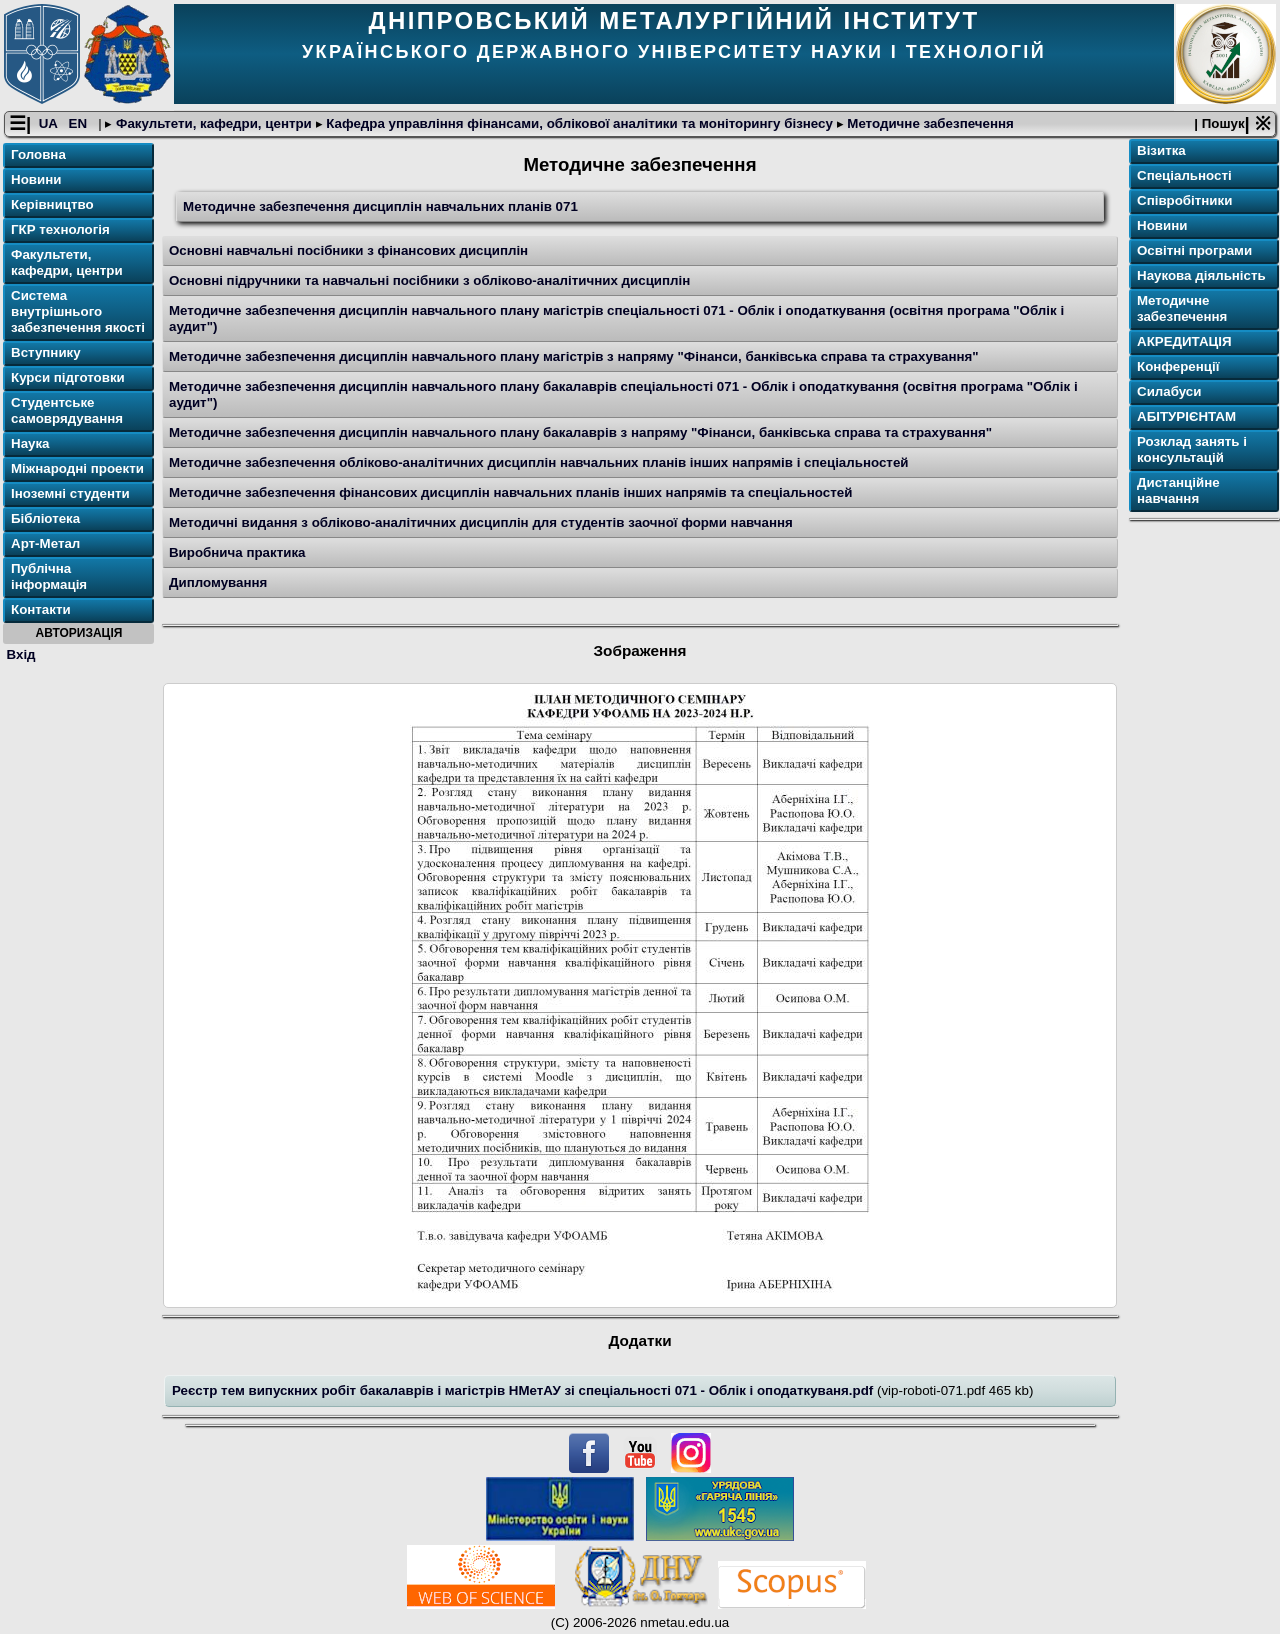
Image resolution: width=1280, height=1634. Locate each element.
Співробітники (1184, 200)
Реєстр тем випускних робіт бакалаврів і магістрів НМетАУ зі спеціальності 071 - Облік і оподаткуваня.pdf (524, 1390)
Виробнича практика (237, 552)
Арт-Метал (45, 543)
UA (50, 123)
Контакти (41, 609)
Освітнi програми (1194, 250)
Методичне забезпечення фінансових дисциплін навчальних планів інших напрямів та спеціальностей (510, 492)
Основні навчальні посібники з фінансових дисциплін (348, 250)
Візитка (1161, 150)
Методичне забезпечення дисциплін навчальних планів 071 (380, 206)
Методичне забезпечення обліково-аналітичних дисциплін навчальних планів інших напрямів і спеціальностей (539, 462)
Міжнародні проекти (77, 468)
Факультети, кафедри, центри (213, 123)
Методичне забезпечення (929, 123)
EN (80, 123)
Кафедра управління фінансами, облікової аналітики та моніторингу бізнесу (580, 123)
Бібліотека (45, 518)
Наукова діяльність (1201, 275)
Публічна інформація (49, 576)
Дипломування (218, 582)
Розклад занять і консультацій (1192, 449)
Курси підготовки (68, 377)
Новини (36, 179)
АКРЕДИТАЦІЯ (1184, 341)
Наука (30, 443)
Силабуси (1169, 391)
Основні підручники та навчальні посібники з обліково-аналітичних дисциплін (429, 280)
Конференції (1178, 366)
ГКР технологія (60, 229)
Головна (38, 154)
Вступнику (46, 352)
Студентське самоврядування (67, 410)
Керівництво (52, 204)
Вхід (21, 654)
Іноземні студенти (70, 493)
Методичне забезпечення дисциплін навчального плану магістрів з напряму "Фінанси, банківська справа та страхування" (574, 356)
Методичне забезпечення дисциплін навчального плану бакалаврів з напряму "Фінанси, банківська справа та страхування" (580, 432)
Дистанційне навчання (1178, 490)
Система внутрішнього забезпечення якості (78, 311)
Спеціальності (1184, 175)
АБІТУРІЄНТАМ (1186, 416)
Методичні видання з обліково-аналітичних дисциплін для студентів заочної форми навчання (481, 522)
